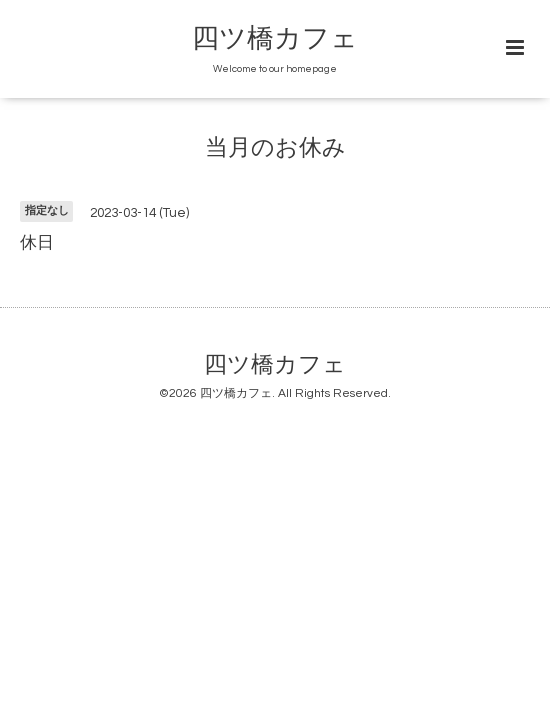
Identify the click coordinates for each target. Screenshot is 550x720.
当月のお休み (275, 148)
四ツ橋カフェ (275, 39)
